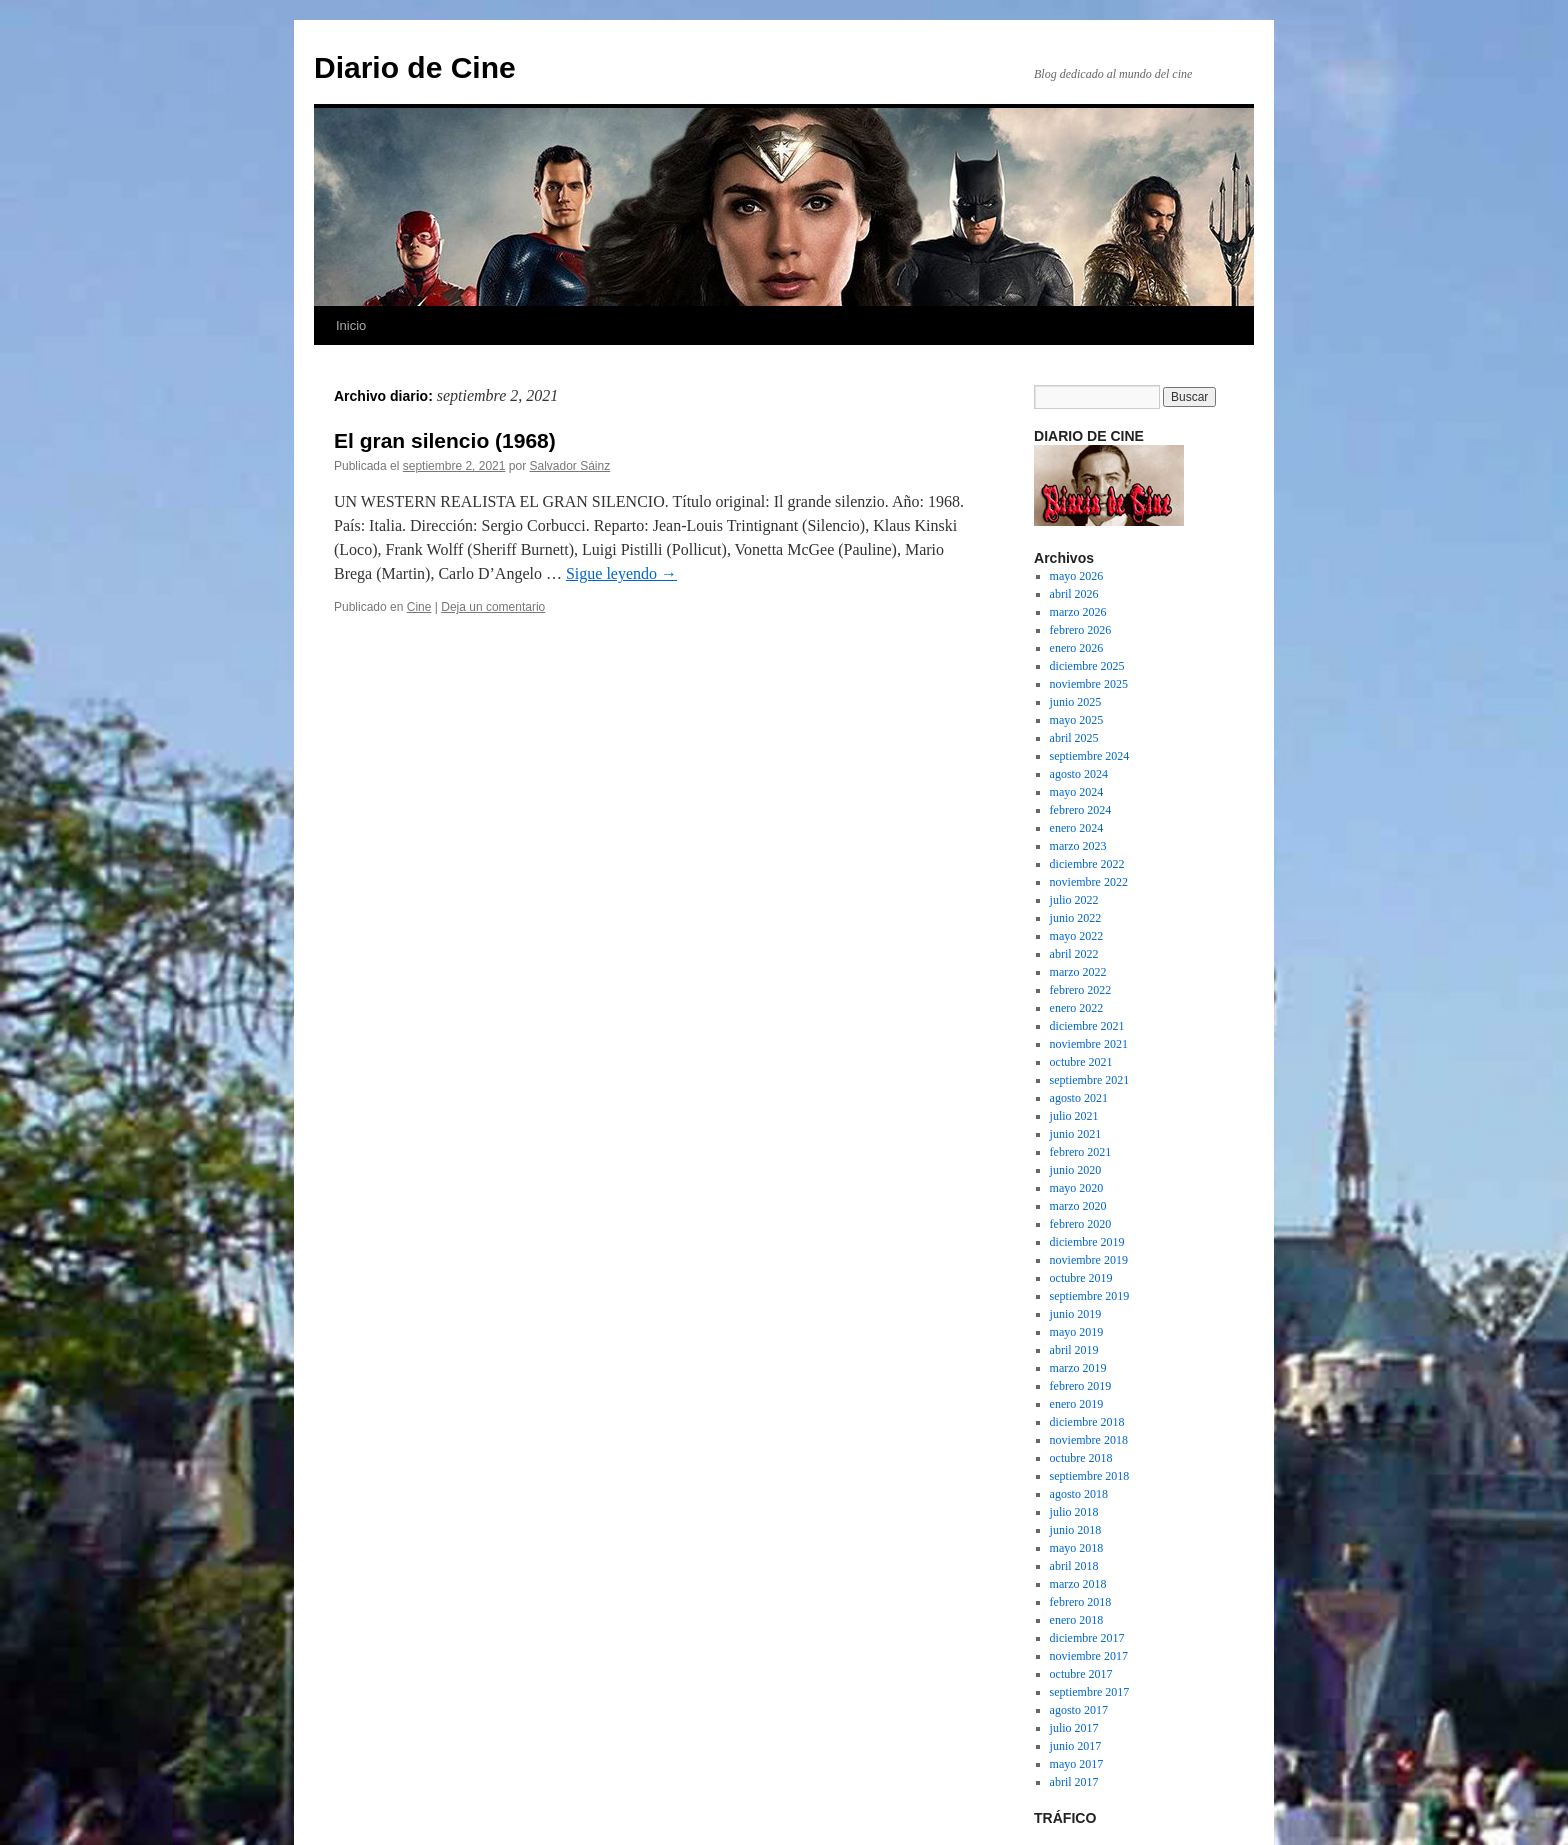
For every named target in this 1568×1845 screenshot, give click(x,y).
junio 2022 (1076, 918)
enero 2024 (1077, 828)
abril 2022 (1074, 954)
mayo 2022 (1077, 936)
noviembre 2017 (1089, 1656)
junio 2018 (1076, 1530)
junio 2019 (1076, 1314)
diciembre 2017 (1087, 1638)
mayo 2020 (1077, 1188)
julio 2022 (1074, 900)
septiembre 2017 (1090, 1692)
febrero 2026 (1081, 630)
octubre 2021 (1081, 1062)
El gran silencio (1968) (445, 440)
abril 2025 (1074, 738)
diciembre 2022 (1087, 864)
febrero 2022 (1081, 990)
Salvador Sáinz (570, 466)
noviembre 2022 (1089, 882)
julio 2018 (1074, 1512)
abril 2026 (1074, 594)
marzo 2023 (1078, 846)
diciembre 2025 (1087, 666)
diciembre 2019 (1087, 1242)
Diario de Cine (415, 67)
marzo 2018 (1078, 1584)
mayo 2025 (1077, 720)
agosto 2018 (1079, 1494)
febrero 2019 (1081, 1386)
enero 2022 (1077, 1008)
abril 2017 (1074, 1782)
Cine (419, 607)
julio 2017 (1074, 1728)
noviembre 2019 (1089, 1260)
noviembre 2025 (1089, 684)
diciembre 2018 (1087, 1422)
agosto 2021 (1079, 1098)
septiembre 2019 (1090, 1296)
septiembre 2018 (1090, 1476)
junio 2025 (1076, 702)
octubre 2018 (1081, 1458)
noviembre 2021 (1089, 1044)
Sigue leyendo (621, 573)
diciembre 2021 (1087, 1026)
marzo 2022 (1078, 972)
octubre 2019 (1081, 1278)
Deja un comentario (493, 607)
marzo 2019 (1078, 1368)
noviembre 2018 (1089, 1440)
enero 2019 (1077, 1404)
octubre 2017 (1081, 1674)
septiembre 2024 (1090, 756)
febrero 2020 (1081, 1224)
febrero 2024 (1081, 810)
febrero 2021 (1081, 1152)
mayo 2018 (1077, 1548)
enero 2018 (1077, 1620)
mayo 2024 (1077, 792)
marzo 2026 (1078, 612)
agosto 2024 (1079, 774)
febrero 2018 (1081, 1602)
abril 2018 (1074, 1566)
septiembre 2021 (1090, 1080)
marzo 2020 (1078, 1206)
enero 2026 (1077, 648)
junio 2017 (1076, 1746)
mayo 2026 (1077, 576)
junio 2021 (1076, 1134)
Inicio (351, 325)
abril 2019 (1074, 1350)
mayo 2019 (1077, 1332)
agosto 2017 (1079, 1710)
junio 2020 (1076, 1170)
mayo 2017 (1077, 1764)
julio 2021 (1074, 1116)
